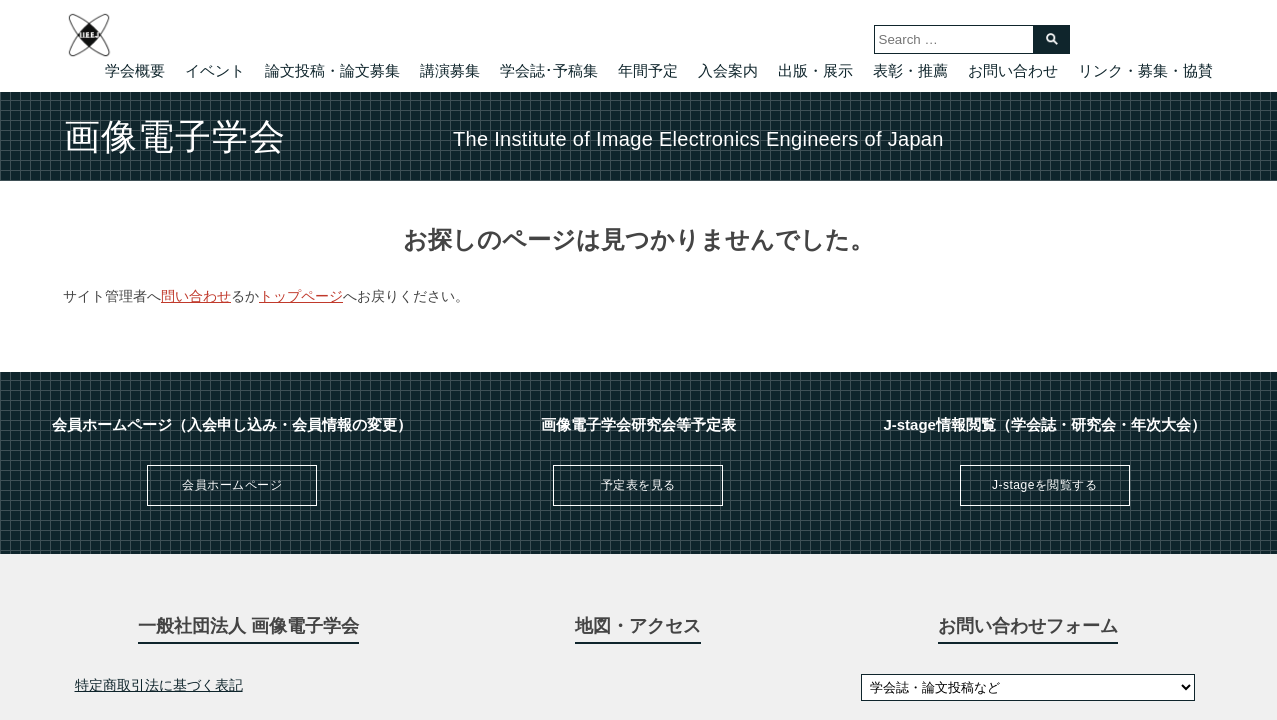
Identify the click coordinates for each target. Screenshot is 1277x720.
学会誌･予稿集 (549, 70)
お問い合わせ (1013, 70)
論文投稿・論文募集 (332, 70)
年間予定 (648, 70)
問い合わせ (196, 296)
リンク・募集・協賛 (1145, 70)
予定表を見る (638, 485)
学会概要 (135, 70)
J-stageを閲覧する (1044, 485)
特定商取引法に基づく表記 (159, 685)
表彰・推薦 (910, 70)
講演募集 (450, 70)
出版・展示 (815, 70)
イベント (215, 70)
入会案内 (728, 70)
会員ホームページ (232, 485)
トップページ (301, 296)
